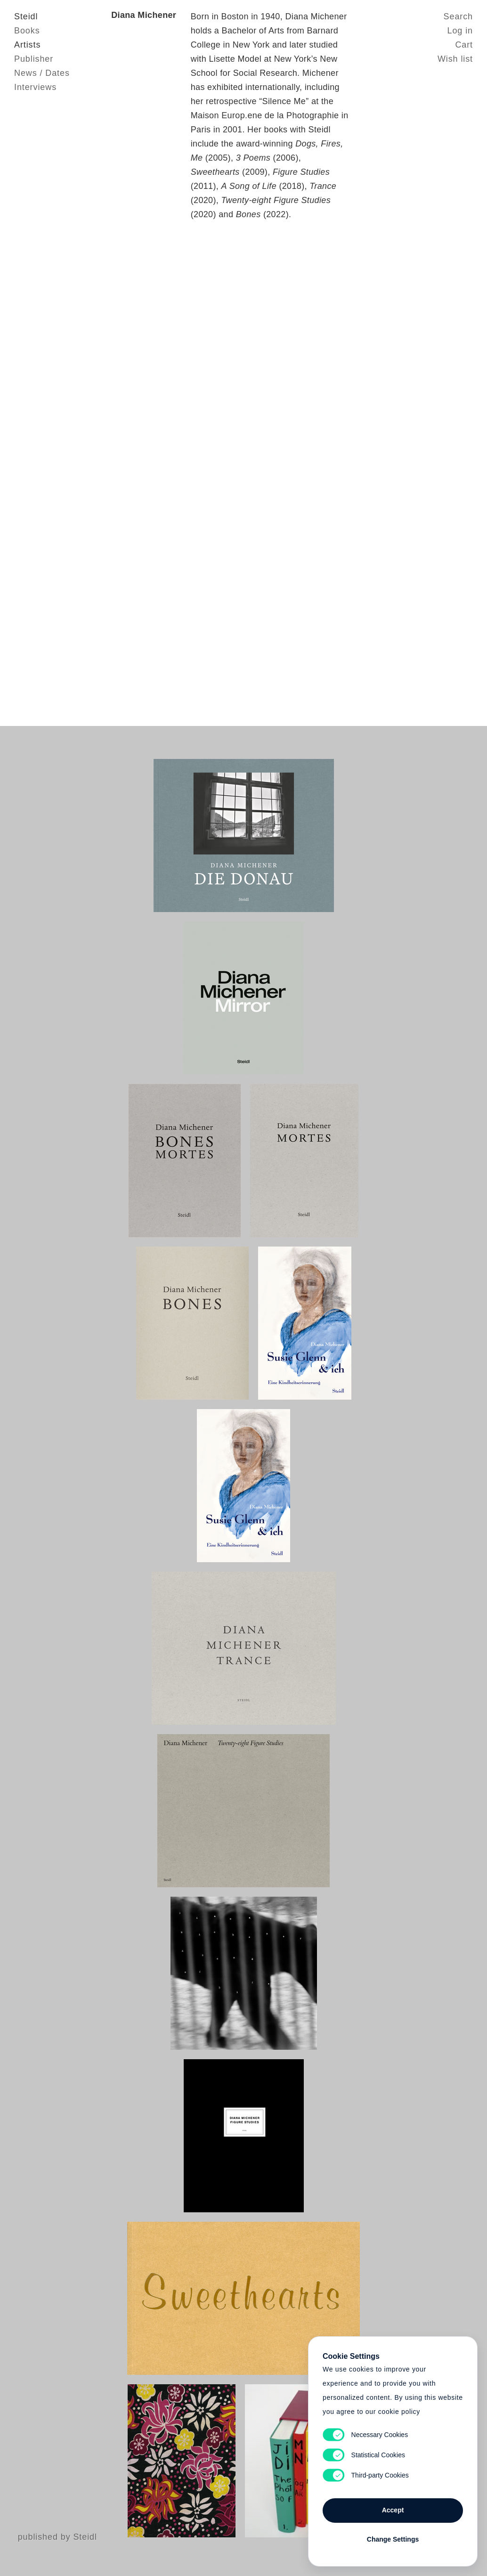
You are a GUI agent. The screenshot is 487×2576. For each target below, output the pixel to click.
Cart (464, 44)
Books (27, 30)
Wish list (455, 59)
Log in (460, 30)
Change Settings (393, 2539)
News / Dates (42, 73)
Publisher (33, 59)
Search (458, 16)
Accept (393, 2510)
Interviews (35, 87)
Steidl (26, 16)
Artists (27, 44)
